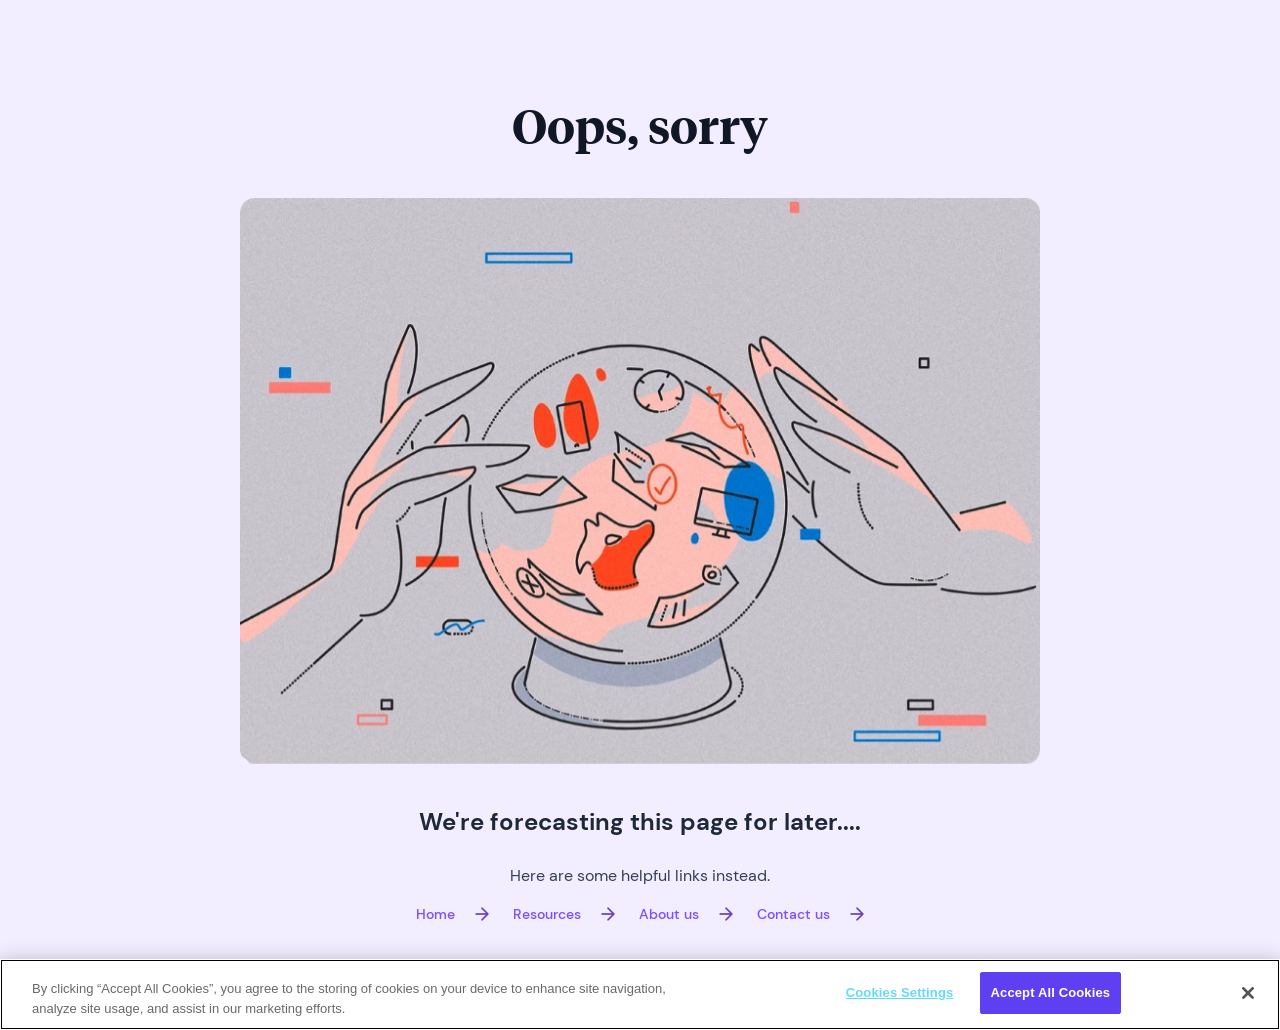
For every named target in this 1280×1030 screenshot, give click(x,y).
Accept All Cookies (1051, 992)
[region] (640, 994)
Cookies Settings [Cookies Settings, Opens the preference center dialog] (900, 992)
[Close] (1248, 993)
